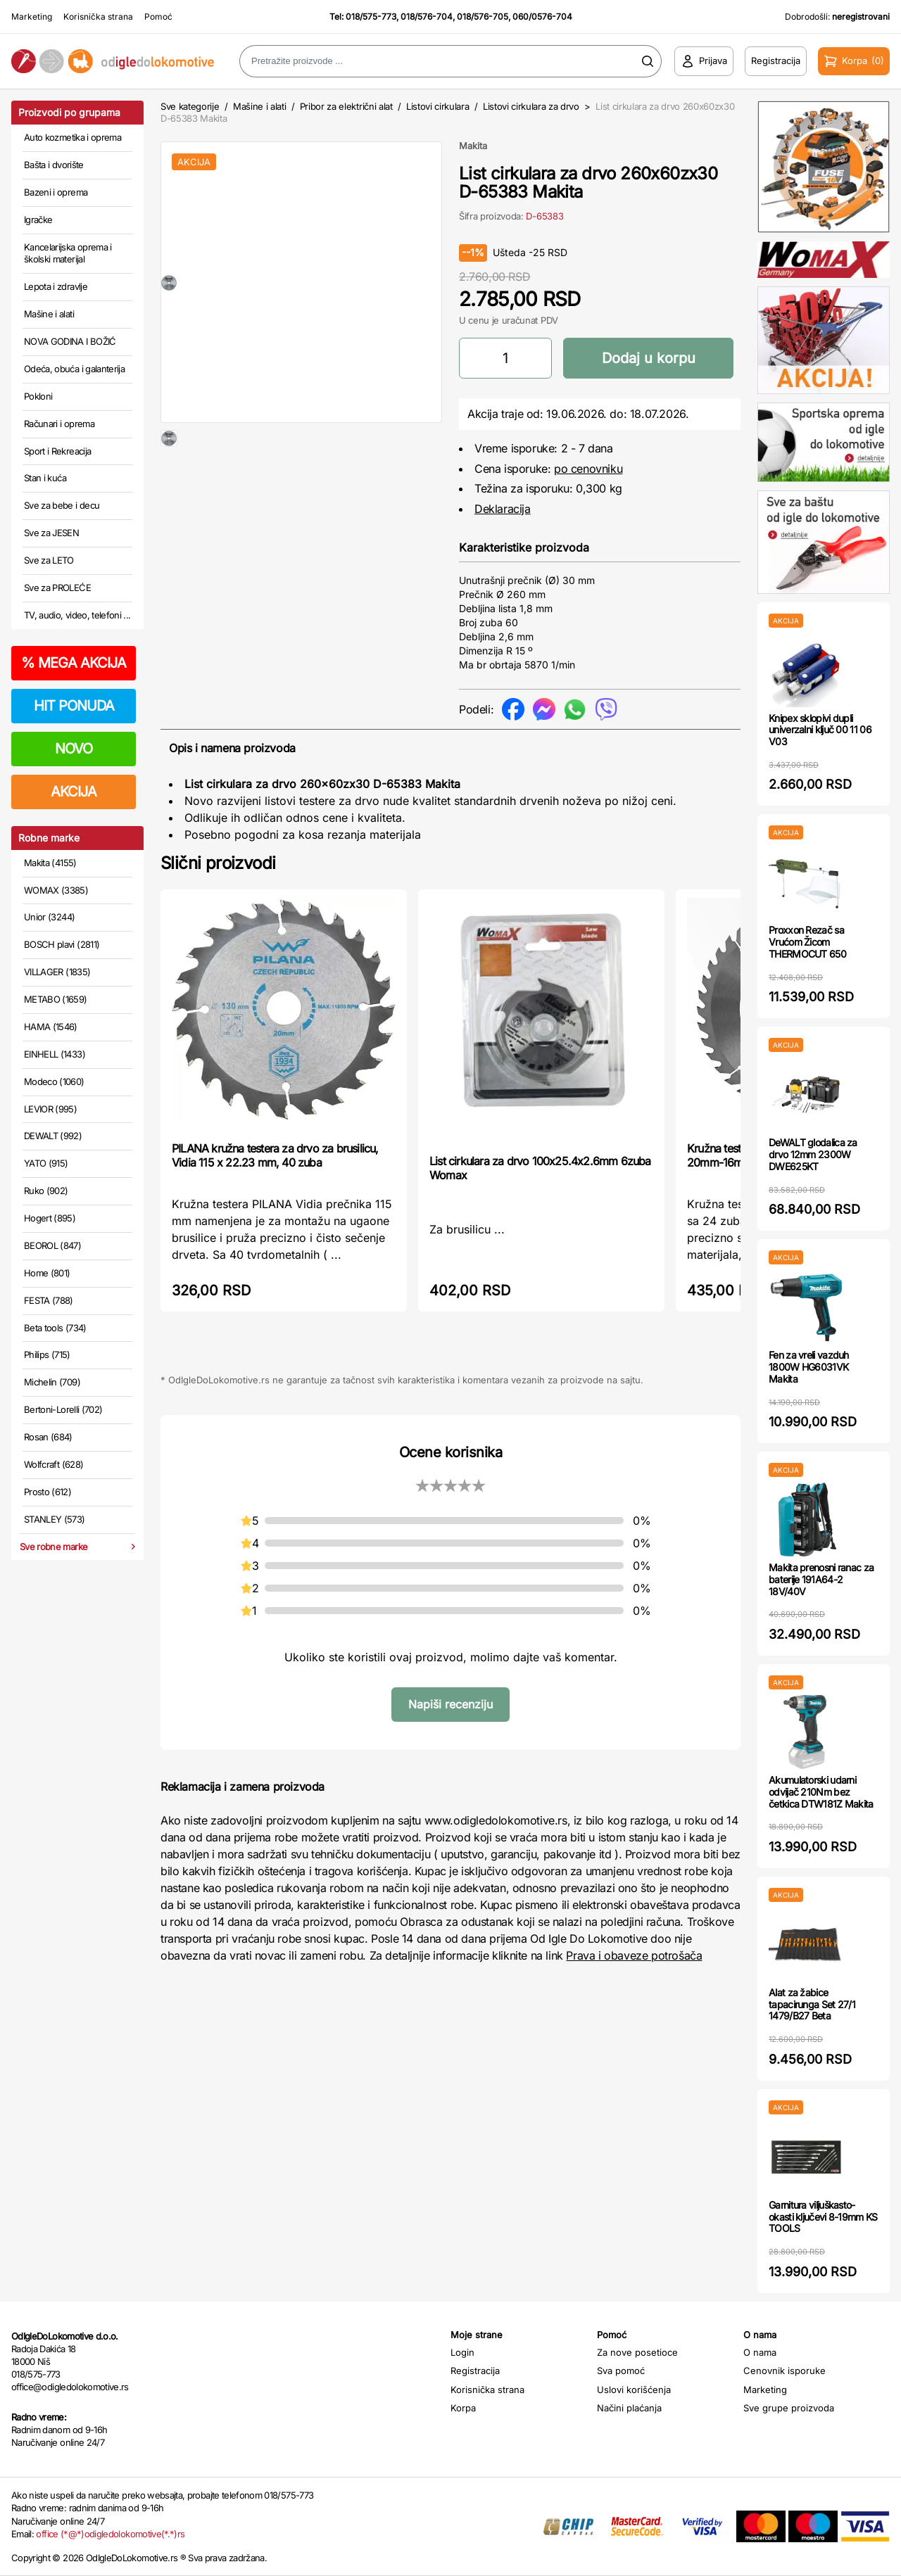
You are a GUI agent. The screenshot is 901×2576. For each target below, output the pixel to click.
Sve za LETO (49, 560)
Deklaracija (502, 509)
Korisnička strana (98, 16)
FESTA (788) (48, 1300)
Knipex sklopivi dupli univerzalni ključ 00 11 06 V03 (820, 730)
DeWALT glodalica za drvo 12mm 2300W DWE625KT (813, 1154)
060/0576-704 (542, 16)
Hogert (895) (49, 1218)
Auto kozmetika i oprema (72, 137)
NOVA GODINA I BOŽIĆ (70, 341)
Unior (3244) (49, 916)
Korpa (463, 2407)
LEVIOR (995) (50, 1109)
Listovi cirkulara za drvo (531, 106)
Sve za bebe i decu (61, 505)
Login (462, 2352)
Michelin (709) (52, 1382)
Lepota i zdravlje (55, 286)
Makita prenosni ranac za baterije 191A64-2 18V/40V (821, 1579)
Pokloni (38, 396)
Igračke (38, 219)
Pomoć (158, 16)
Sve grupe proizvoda (788, 2407)
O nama (759, 2352)
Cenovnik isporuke (784, 2370)
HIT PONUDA (74, 705)
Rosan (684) (48, 1436)
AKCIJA (73, 791)
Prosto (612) (47, 1491)
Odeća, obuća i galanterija (74, 368)
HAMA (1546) (50, 1026)
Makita (473, 145)
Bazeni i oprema (55, 192)
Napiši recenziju (450, 1704)
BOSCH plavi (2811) (61, 944)
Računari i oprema (59, 423)
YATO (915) (46, 1163)
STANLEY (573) (54, 1519)
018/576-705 (482, 16)
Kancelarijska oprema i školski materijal (68, 253)
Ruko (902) (46, 1190)
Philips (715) (47, 1354)
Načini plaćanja (629, 2407)
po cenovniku (588, 469)
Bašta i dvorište (54, 164)
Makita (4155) (50, 862)
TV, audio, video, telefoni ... (77, 615)
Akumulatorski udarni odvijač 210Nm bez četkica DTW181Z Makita (821, 1792)
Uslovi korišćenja (634, 2389)
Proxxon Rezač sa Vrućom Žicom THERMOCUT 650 (807, 942)
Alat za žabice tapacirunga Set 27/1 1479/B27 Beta (812, 2004)
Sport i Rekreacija (57, 451)
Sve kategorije (189, 106)
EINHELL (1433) (54, 1054)
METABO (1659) (55, 999)
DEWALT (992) (53, 1135)
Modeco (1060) (54, 1081)
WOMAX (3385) (56, 890)
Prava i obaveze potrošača (634, 1955)
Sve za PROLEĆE (57, 587)
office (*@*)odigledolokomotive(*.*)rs (110, 2533)
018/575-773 (371, 16)
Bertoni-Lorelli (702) (63, 1409)
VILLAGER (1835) (57, 971)
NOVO (73, 748)
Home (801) (47, 1273)
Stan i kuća (45, 477)
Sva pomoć (621, 2370)
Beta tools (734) (55, 1327)
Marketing (31, 16)
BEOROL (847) (52, 1245)
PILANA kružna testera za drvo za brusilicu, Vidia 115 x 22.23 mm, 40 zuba (275, 1155)
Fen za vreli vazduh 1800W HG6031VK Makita (809, 1367)
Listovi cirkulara (437, 106)
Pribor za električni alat (346, 106)
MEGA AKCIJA (73, 662)
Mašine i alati (49, 313)
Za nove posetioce (637, 2352)
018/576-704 (427, 16)
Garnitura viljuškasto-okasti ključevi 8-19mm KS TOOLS (823, 2217)
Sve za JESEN (51, 532)
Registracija (475, 2370)
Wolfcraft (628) (53, 1464)
